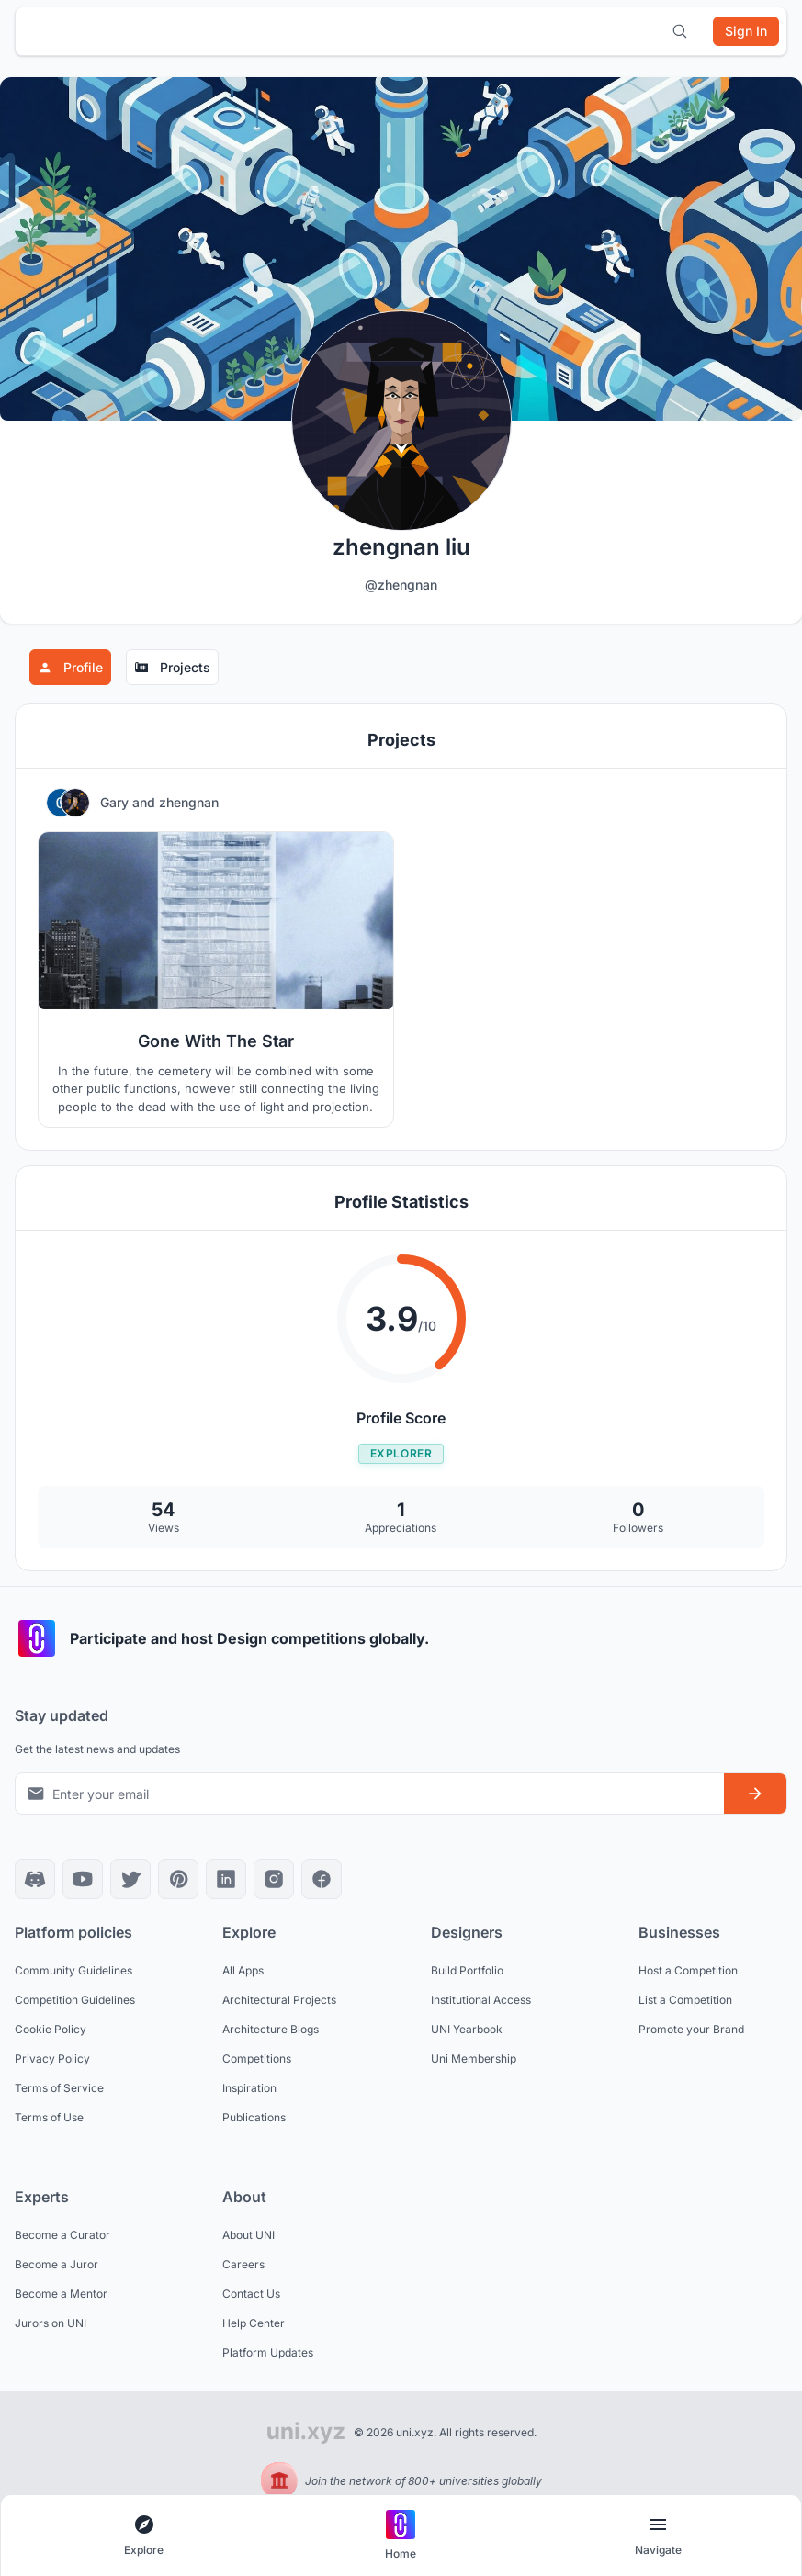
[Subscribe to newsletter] (755, 1793)
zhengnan (189, 802)
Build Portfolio (467, 1970)
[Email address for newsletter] (370, 1794)
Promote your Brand (691, 2029)
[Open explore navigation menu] (144, 2536)
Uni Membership (473, 2058)
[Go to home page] (400, 2536)
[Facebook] (321, 1879)
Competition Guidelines (75, 2000)
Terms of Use (49, 2117)
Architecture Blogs (270, 2029)
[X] (130, 1879)
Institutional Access (481, 2000)
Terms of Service (59, 2088)
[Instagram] (274, 1879)
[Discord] (35, 1879)
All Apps (243, 1970)
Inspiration (249, 2088)
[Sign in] (746, 31)
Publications (254, 2117)
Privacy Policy (52, 2058)
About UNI (248, 2235)
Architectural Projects (279, 2000)
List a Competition (685, 2000)
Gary (116, 802)
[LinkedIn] (226, 1879)
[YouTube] (82, 1879)
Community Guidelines (73, 1970)
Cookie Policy (50, 2029)
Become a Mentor (61, 2293)
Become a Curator (62, 2235)
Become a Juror (56, 2264)
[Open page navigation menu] (657, 2536)
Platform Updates (267, 2352)
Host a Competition (688, 1970)
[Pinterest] (178, 1879)
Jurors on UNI (50, 2323)
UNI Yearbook (467, 2029)
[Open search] (679, 31)
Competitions (256, 2058)
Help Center (253, 2323)
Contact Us (251, 2293)
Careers (243, 2264)
